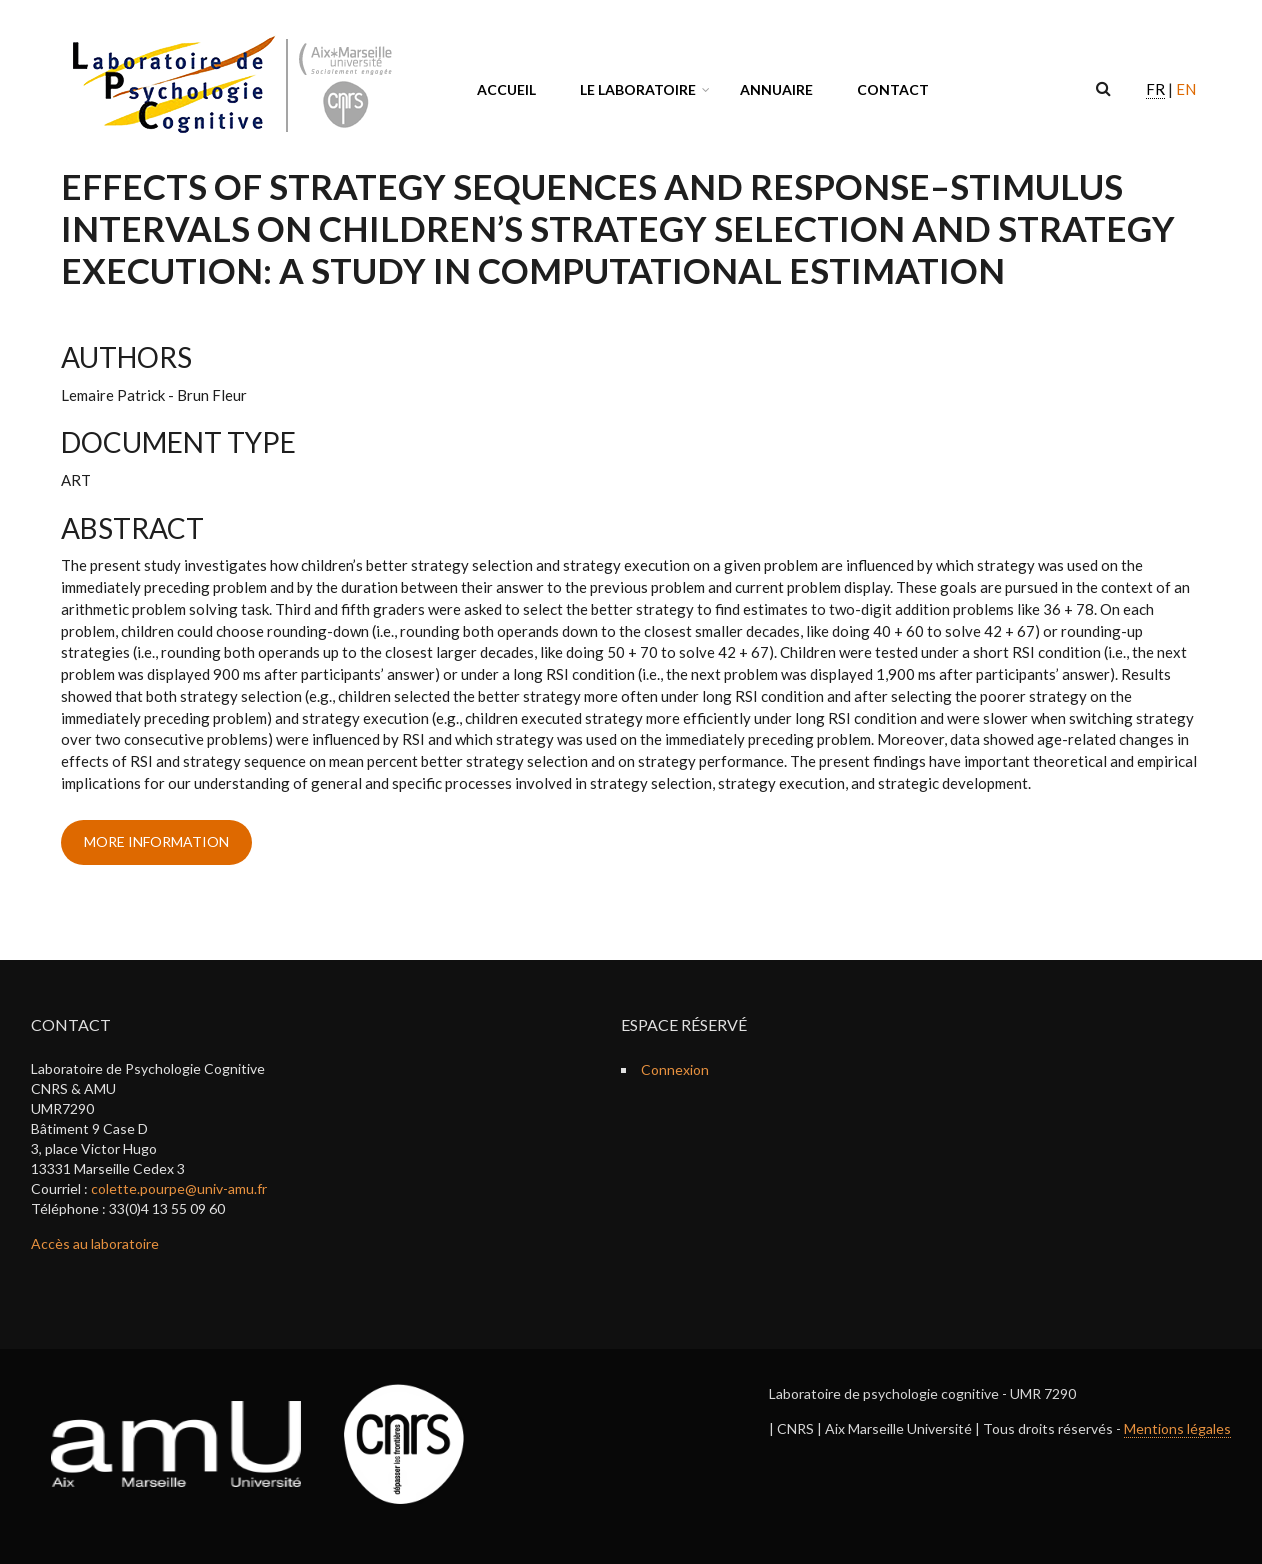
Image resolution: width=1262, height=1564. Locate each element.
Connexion (675, 1069)
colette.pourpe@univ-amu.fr (179, 1188)
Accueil (506, 89)
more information (156, 841)
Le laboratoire (638, 89)
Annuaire (776, 89)
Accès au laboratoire (95, 1243)
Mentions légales (1177, 1428)
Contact (893, 89)
